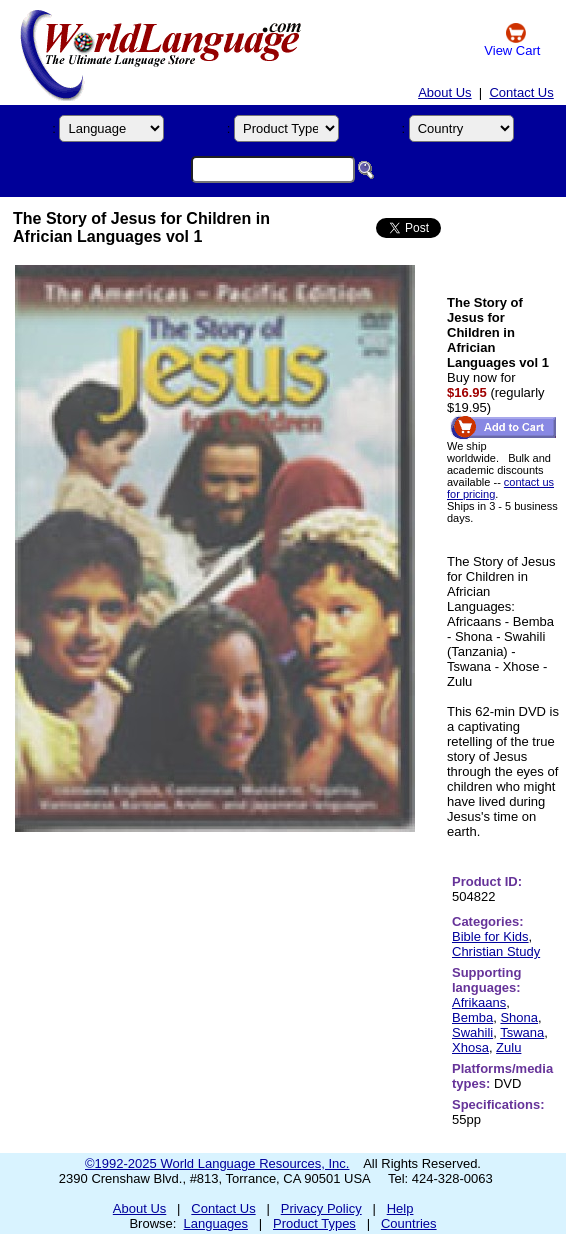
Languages (216, 1223)
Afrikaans (479, 1002)
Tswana (522, 1032)
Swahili (472, 1032)
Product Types (314, 1223)
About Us (444, 92)
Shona (519, 1017)
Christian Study (496, 951)
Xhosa (470, 1047)
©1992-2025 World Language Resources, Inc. (217, 1163)
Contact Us (521, 92)
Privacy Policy (321, 1208)
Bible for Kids (490, 936)
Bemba (472, 1017)
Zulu (508, 1047)
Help (400, 1208)
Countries (409, 1223)
